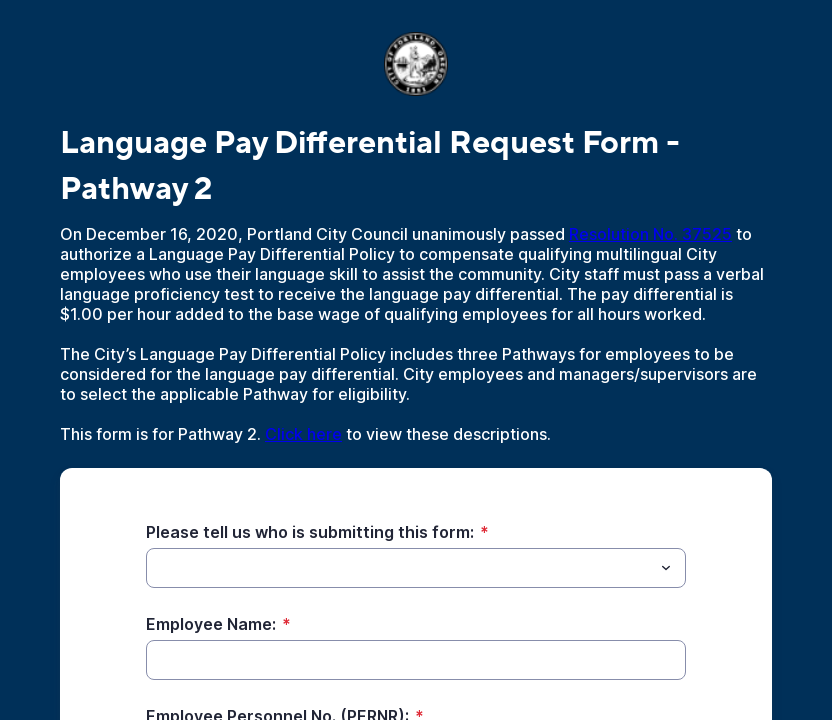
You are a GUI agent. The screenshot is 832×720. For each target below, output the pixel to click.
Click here (303, 434)
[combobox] (416, 568)
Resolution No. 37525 (650, 234)
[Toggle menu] (666, 568)
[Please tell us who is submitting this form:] (399, 568)
